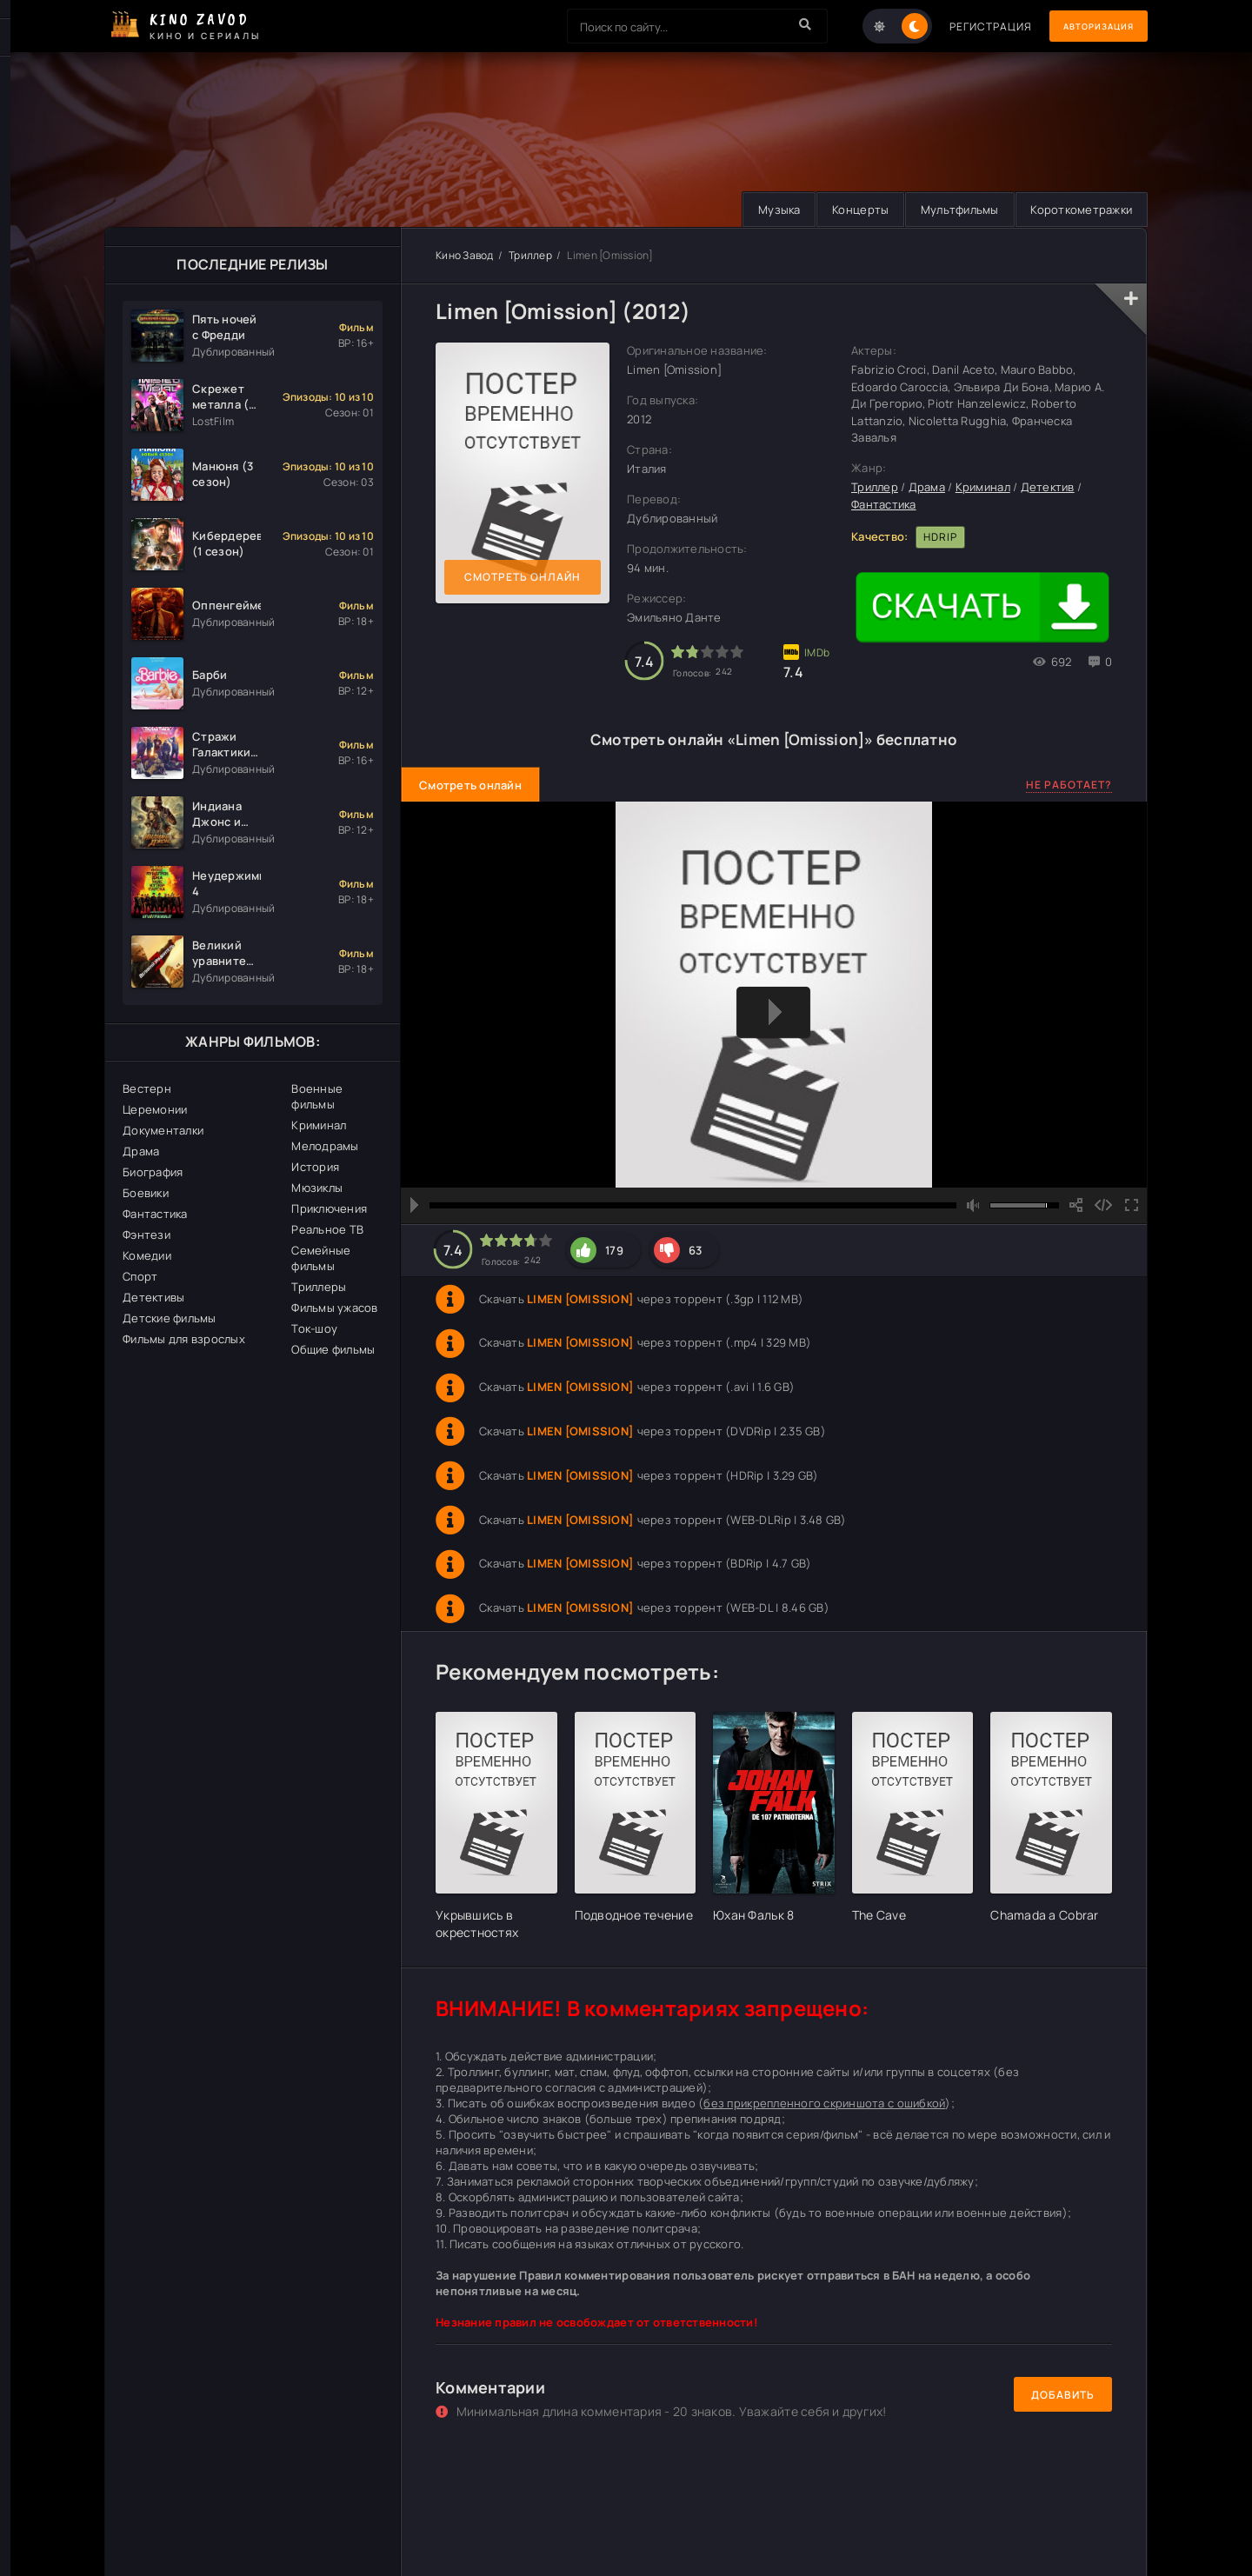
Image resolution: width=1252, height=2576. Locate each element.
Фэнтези (146, 1234)
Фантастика (155, 1213)
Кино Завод (465, 255)
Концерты (848, 209)
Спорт (140, 1276)
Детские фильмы (169, 1318)
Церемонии (155, 1109)
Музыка (763, 209)
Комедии (147, 1255)
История (315, 1167)
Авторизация (1086, 26)
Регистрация (967, 26)
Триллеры (318, 1287)
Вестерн (147, 1088)
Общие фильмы (333, 1349)
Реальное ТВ (327, 1229)
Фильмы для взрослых (184, 1339)
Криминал (318, 1125)
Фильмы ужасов (334, 1307)
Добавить (1063, 2394)
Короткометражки (1078, 209)
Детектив (1048, 488)
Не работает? (1069, 784)
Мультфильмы (952, 209)
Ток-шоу (314, 1328)
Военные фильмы (317, 1096)
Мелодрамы (324, 1146)
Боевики (146, 1193)
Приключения (329, 1208)
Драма (141, 1151)
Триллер (530, 255)
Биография (153, 1172)
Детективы (153, 1297)
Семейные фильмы (320, 1258)
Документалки (163, 1130)
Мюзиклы (317, 1187)
